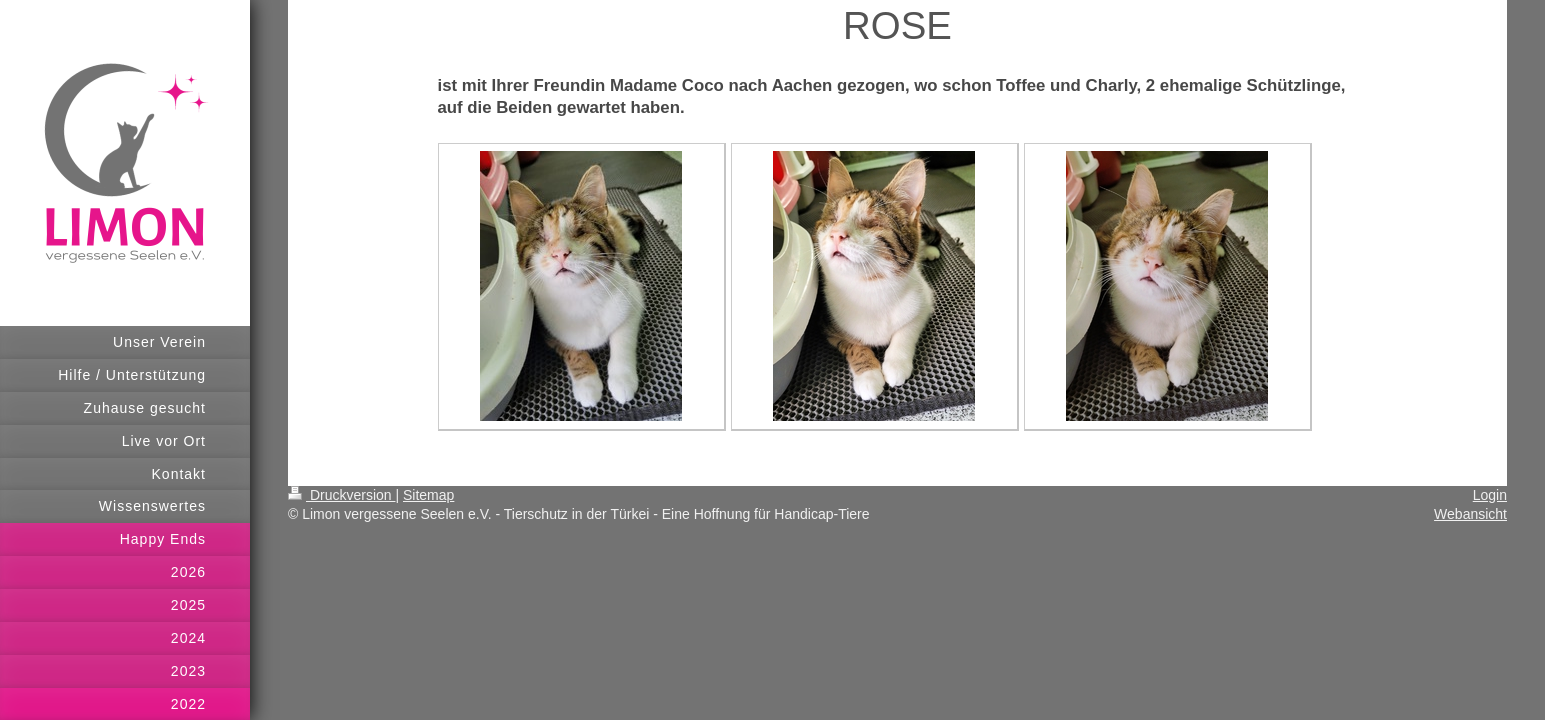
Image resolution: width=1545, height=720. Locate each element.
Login (1490, 495)
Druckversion (341, 495)
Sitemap (428, 495)
